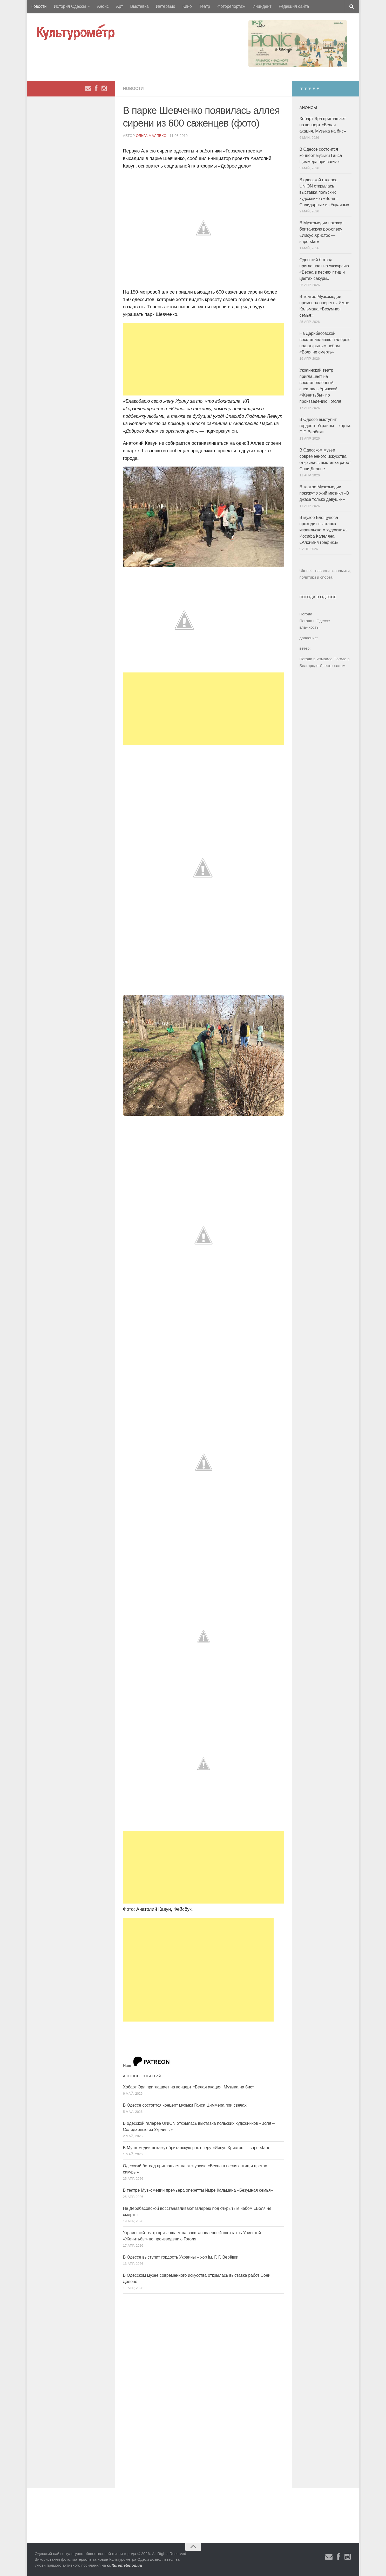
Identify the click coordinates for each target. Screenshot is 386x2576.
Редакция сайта (294, 6)
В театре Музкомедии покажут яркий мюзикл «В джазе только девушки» (324, 493)
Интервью (165, 6)
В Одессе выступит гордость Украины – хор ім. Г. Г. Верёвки (181, 2257)
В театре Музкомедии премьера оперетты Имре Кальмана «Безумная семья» (198, 2190)
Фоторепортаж (231, 6)
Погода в (315, 621)
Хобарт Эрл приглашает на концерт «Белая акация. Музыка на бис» (189, 2087)
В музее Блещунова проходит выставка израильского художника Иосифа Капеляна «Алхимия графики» (323, 530)
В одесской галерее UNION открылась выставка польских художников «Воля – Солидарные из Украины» (324, 192)
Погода (306, 614)
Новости (39, 6)
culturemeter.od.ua (124, 2565)
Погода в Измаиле (316, 659)
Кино (187, 6)
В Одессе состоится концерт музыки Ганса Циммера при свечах (185, 2105)
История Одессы (70, 6)
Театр (204, 6)
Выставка (139, 6)
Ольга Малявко (151, 136)
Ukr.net (306, 570)
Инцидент (262, 6)
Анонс (103, 6)
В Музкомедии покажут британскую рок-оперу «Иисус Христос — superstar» (196, 2147)
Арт (119, 6)
